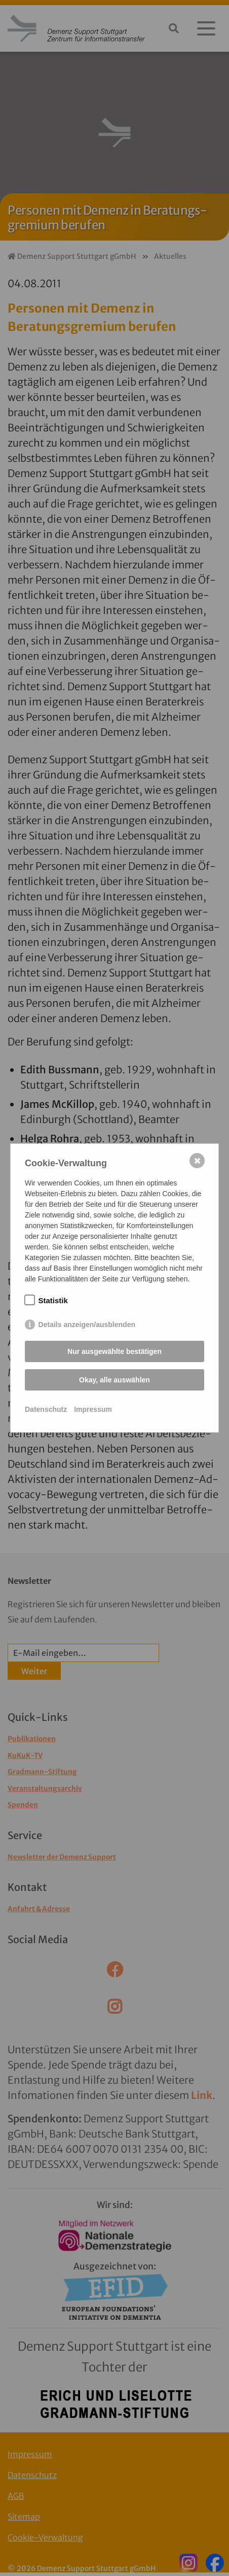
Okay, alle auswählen (114, 1380)
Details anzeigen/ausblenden (87, 1324)
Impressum (93, 1409)
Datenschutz (46, 1409)
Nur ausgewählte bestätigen (114, 1351)
